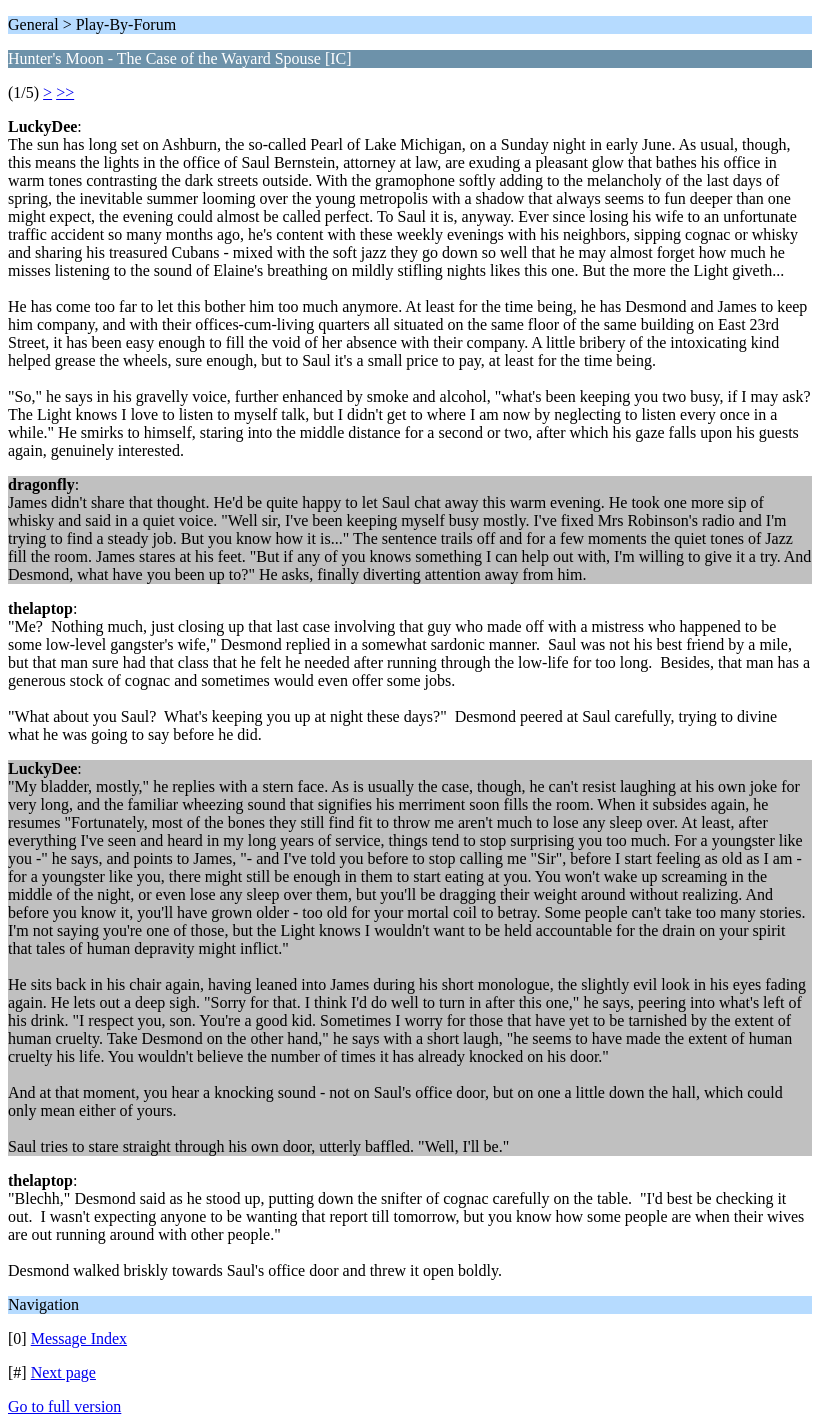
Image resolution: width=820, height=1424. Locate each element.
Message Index (79, 1338)
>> (65, 92)
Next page (63, 1372)
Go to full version (64, 1406)
